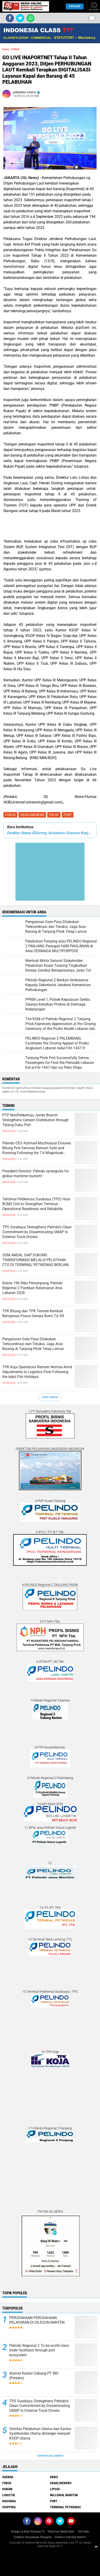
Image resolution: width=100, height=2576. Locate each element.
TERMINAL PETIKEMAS (65, 2507)
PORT (68, 815)
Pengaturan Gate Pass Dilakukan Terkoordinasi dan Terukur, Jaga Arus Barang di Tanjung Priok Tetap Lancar (33, 1344)
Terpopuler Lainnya (50, 2455)
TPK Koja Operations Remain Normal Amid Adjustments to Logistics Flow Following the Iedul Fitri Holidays (37, 1372)
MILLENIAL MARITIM (64, 2495)
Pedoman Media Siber (61, 2531)
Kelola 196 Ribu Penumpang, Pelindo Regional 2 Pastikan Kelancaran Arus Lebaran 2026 (32, 1288)
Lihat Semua (50, 1397)
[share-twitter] (20, 18)
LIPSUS (55, 2489)
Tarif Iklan (83, 2531)
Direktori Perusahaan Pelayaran (33, 2537)
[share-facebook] (10, 18)
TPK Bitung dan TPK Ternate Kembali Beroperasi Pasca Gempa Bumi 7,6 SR (33, 1313)
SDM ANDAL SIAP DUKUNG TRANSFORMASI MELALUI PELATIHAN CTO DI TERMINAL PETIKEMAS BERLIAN (35, 1260)
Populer (74, 6)
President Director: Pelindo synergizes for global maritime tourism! (35, 1173)
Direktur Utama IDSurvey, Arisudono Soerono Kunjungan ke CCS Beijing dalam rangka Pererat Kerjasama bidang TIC (50, 833)
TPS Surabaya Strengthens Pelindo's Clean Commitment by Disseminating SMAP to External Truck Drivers (37, 1232)
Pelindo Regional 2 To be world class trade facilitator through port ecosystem (39, 2350)
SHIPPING (9, 2507)
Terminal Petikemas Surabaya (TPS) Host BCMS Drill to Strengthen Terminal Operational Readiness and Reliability (36, 1204)
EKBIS (54, 2477)
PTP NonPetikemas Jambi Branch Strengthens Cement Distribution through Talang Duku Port (35, 1120)
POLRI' (54, 815)
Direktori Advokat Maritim (70, 2537)
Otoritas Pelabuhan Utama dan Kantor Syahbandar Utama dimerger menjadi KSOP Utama (40, 2434)
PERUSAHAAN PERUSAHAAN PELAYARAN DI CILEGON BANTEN (37, 2320)
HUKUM (7, 2489)
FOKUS (10, 815)
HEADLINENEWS (32, 815)
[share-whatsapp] (30, 18)
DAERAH (7, 2477)
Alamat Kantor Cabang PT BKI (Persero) (33, 2375)
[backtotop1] (96, 2546)
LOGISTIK (8, 2495)
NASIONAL (9, 2501)
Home (5, 49)
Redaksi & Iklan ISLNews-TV (28, 2531)
